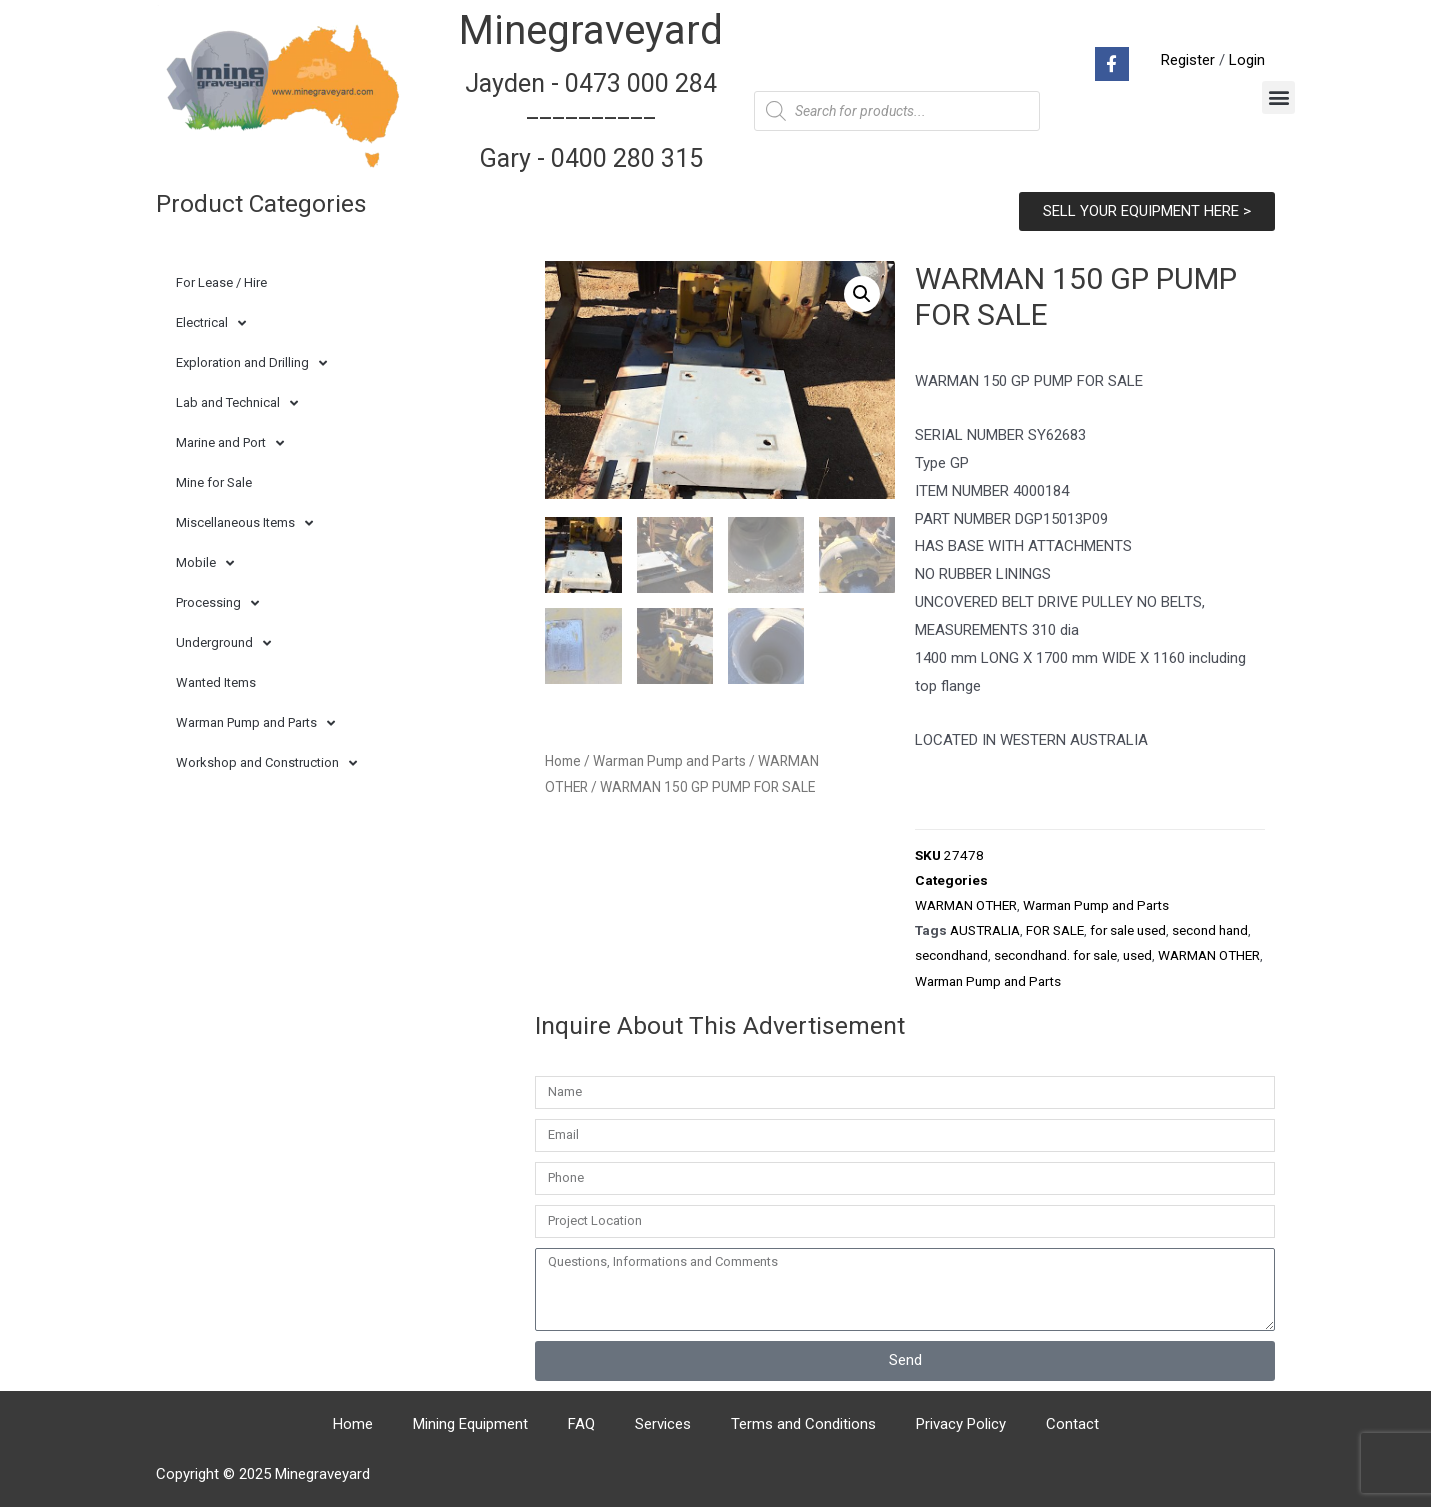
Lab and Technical (237, 403)
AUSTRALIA (985, 930)
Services (663, 1424)
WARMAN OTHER (966, 905)
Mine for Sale (214, 482)
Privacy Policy (961, 1424)
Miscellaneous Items (244, 523)
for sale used (1128, 930)
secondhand (951, 955)
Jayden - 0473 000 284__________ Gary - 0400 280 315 (591, 121)
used (1137, 955)
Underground (223, 643)
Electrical (211, 323)
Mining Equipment (470, 1424)
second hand (1210, 930)
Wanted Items (216, 682)
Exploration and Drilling (251, 363)
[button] (1278, 97)
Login (1247, 60)
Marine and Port (230, 443)
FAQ (581, 1424)
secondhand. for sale (1055, 955)
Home (563, 758)
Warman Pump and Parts (255, 723)
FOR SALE (1055, 930)
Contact (1072, 1424)
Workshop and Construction (266, 763)
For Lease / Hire (221, 282)
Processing (217, 603)
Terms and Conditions (803, 1424)
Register (1188, 60)
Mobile (205, 563)
